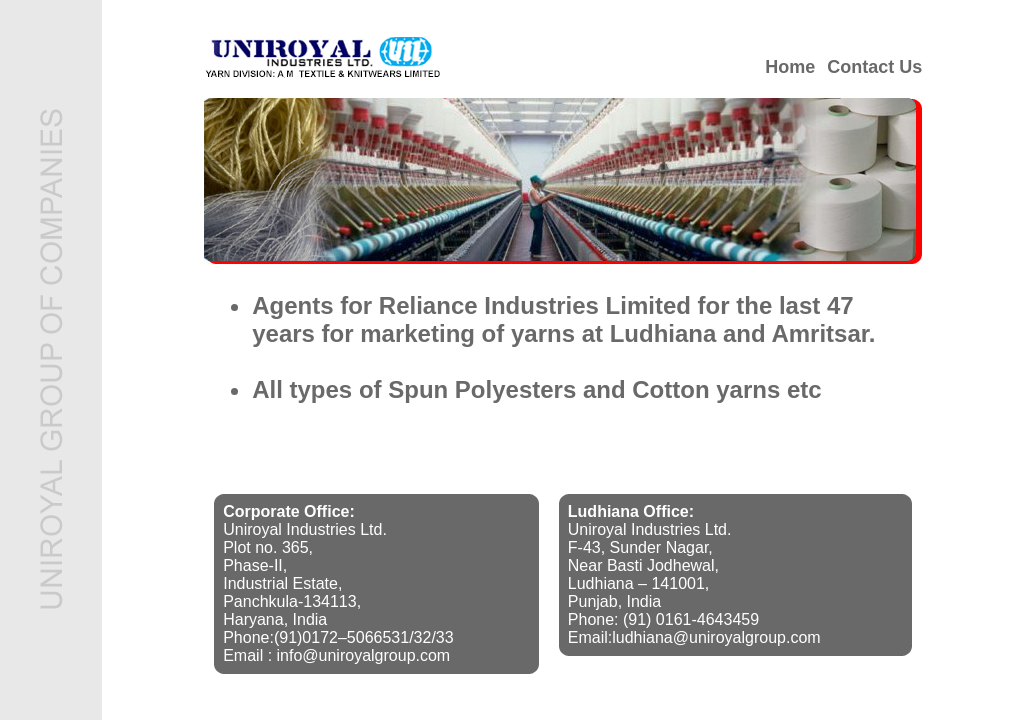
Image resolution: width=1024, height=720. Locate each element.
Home (790, 67)
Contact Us (874, 67)
